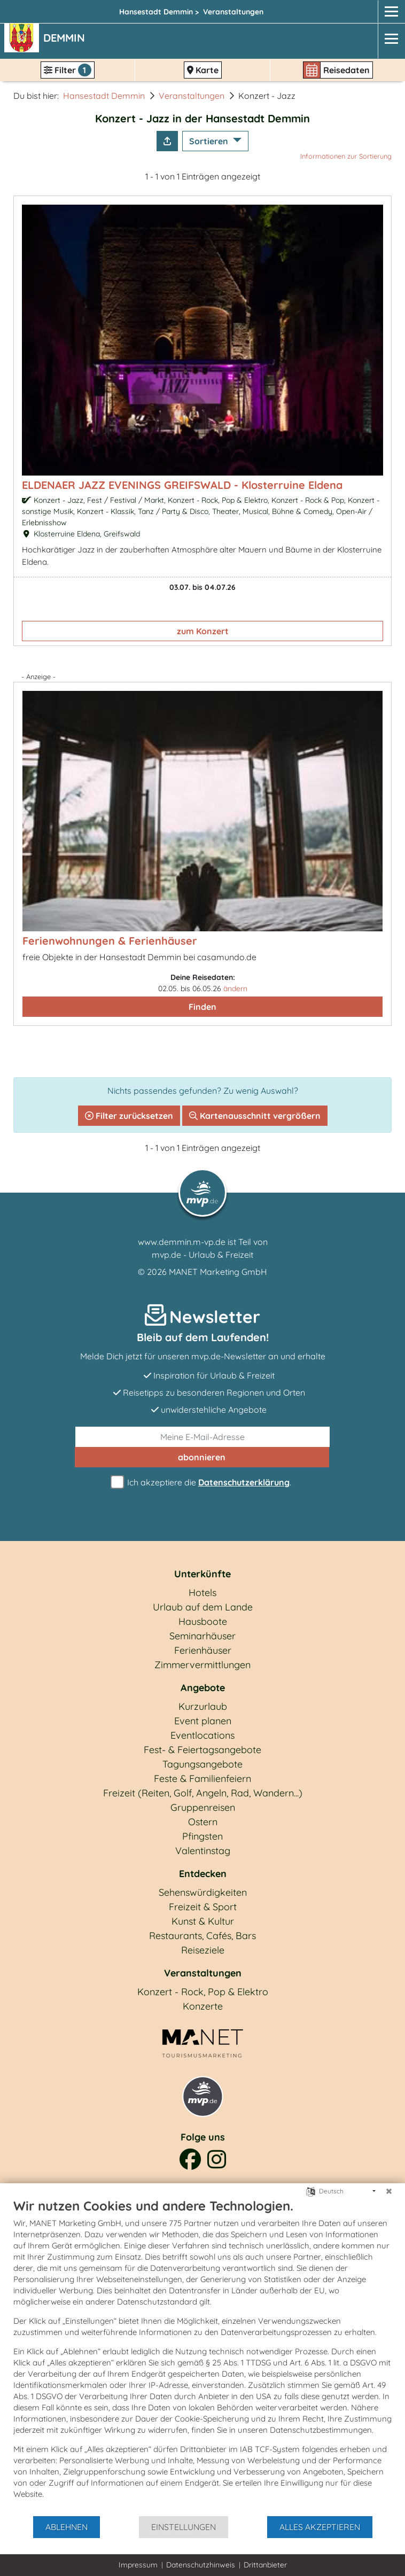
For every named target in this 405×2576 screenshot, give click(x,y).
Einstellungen (183, 2526)
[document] (202, 2356)
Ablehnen (66, 2526)
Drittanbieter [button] (265, 2565)
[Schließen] (389, 2191)
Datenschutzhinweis (200, 2565)
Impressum (138, 2565)
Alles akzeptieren (319, 2526)
